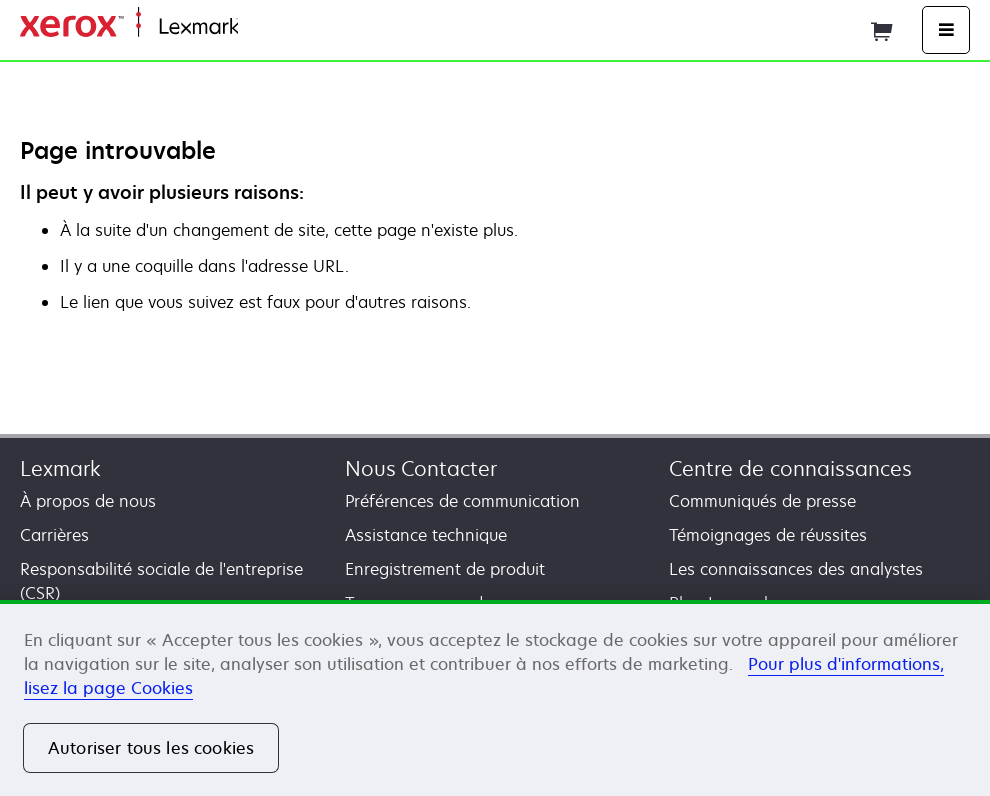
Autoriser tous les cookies (151, 748)
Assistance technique (426, 535)
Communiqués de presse (762, 501)
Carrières (54, 535)
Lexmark (60, 468)
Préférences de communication (462, 501)
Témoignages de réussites (768, 535)
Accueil (262, 27)
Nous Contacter (421, 468)
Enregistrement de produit (445, 569)
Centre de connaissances (790, 468)
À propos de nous (88, 501)
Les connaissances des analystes (796, 569)
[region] (495, 698)
